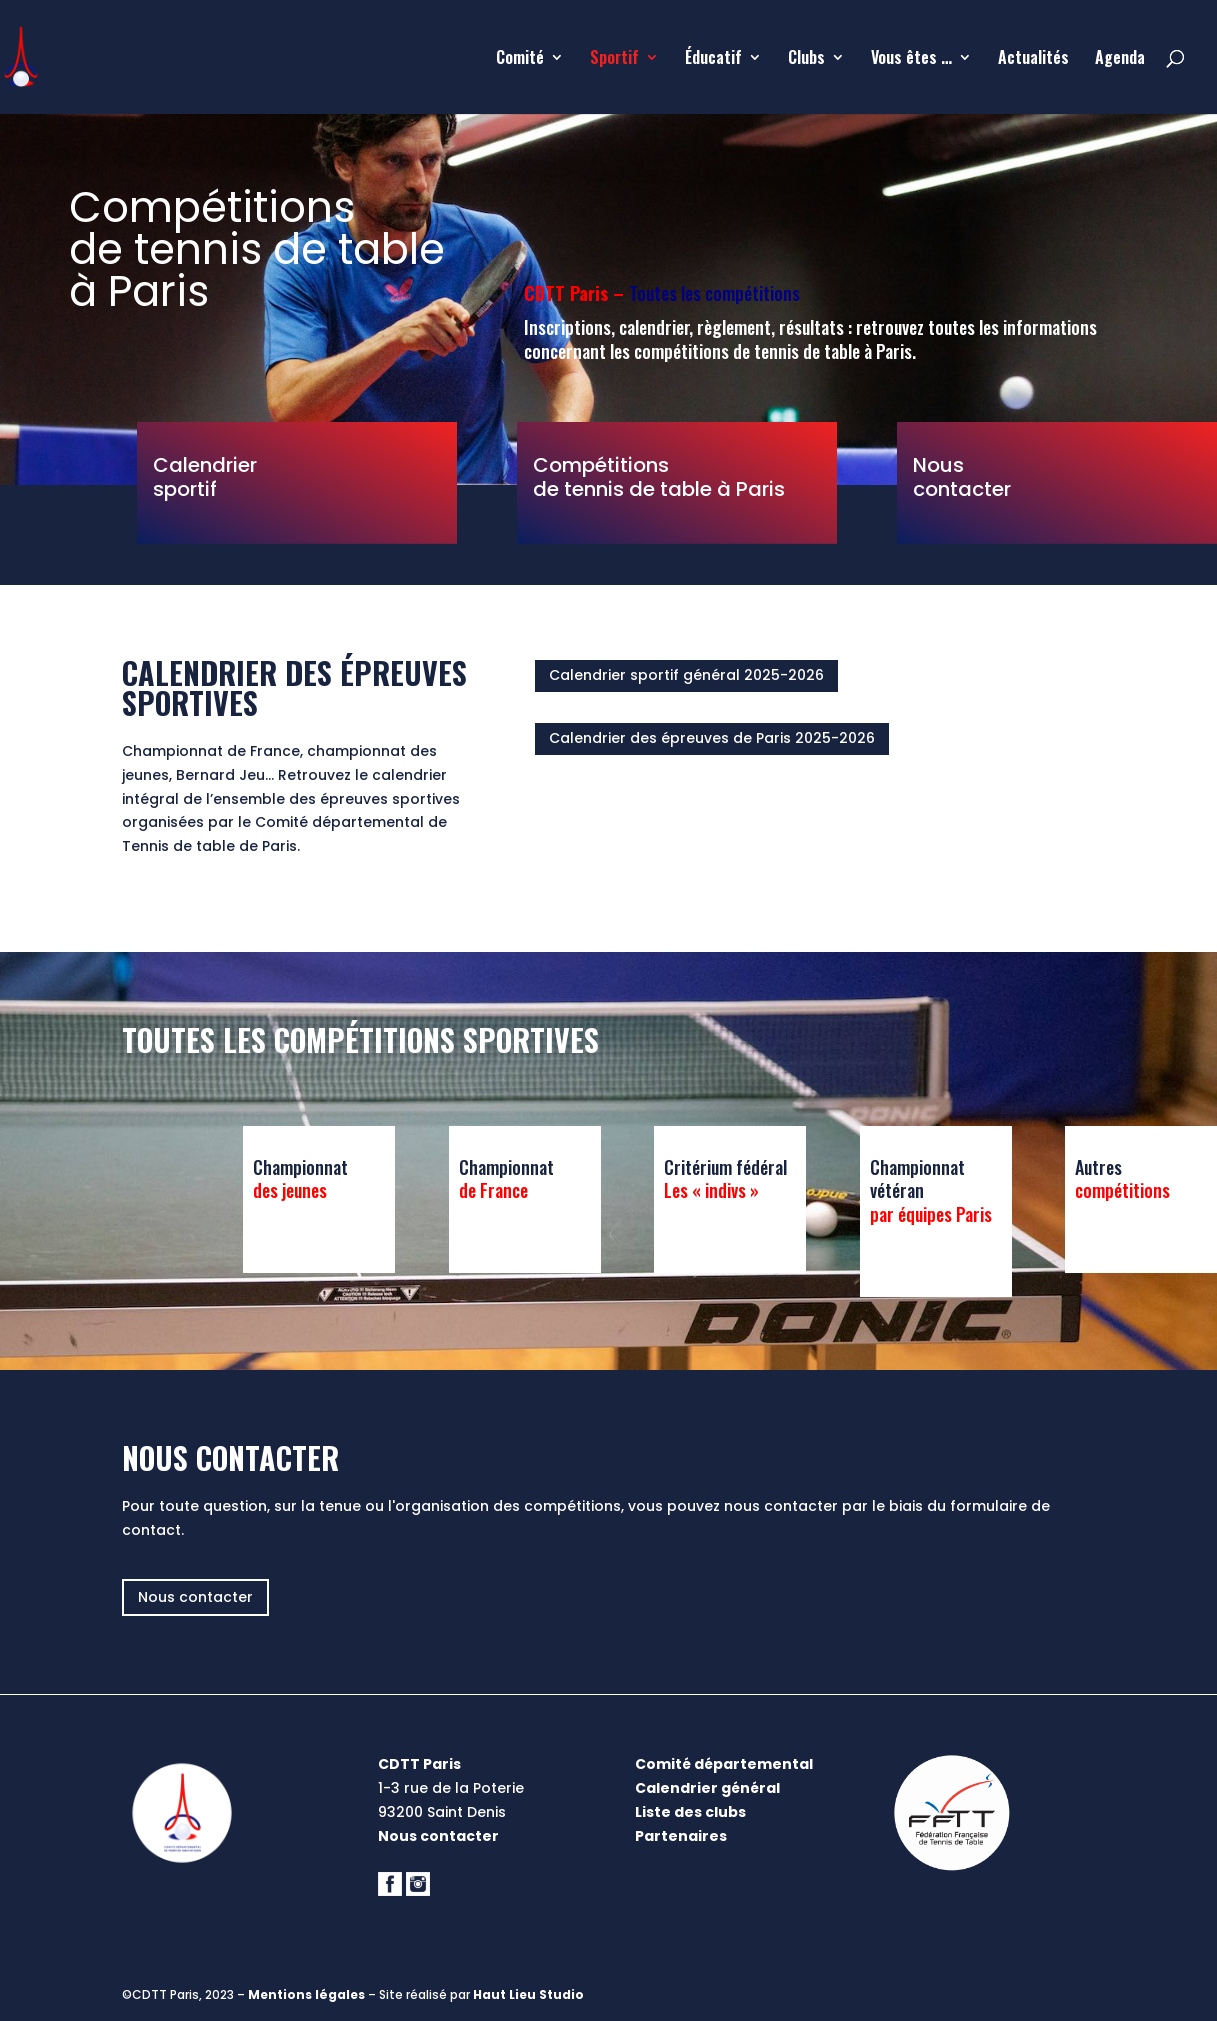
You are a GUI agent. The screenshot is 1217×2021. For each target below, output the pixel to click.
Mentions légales (306, 1994)
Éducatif (713, 59)
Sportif (614, 59)
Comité (520, 59)
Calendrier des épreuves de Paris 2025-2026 (712, 738)
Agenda (1120, 59)
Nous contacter (195, 1597)
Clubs (806, 59)
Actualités (1033, 59)
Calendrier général (707, 1788)
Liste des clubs (690, 1812)
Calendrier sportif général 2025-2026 (686, 675)
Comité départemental (724, 1764)
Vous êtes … (911, 59)
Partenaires (681, 1836)
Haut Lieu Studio (528, 1994)
